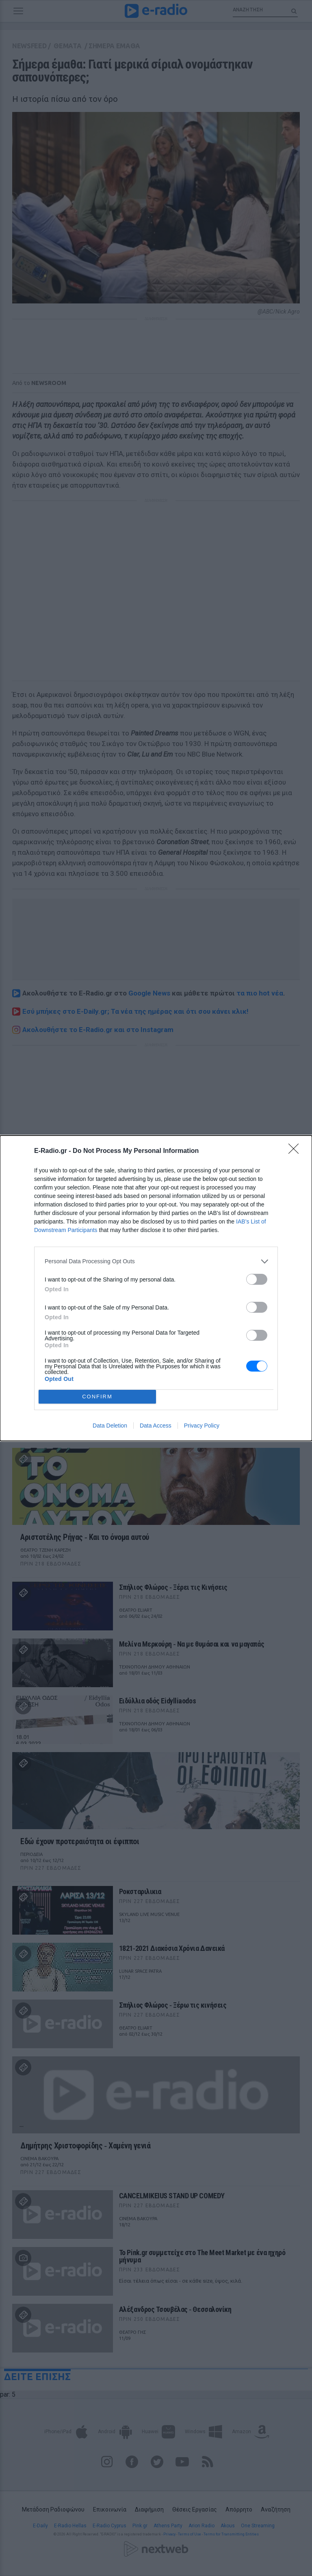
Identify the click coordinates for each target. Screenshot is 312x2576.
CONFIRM (97, 1396)
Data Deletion (110, 1425)
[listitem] (156, 1261)
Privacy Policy (201, 1425)
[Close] (296, 1151)
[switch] (256, 1279)
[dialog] (156, 1288)
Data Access (155, 1425)
